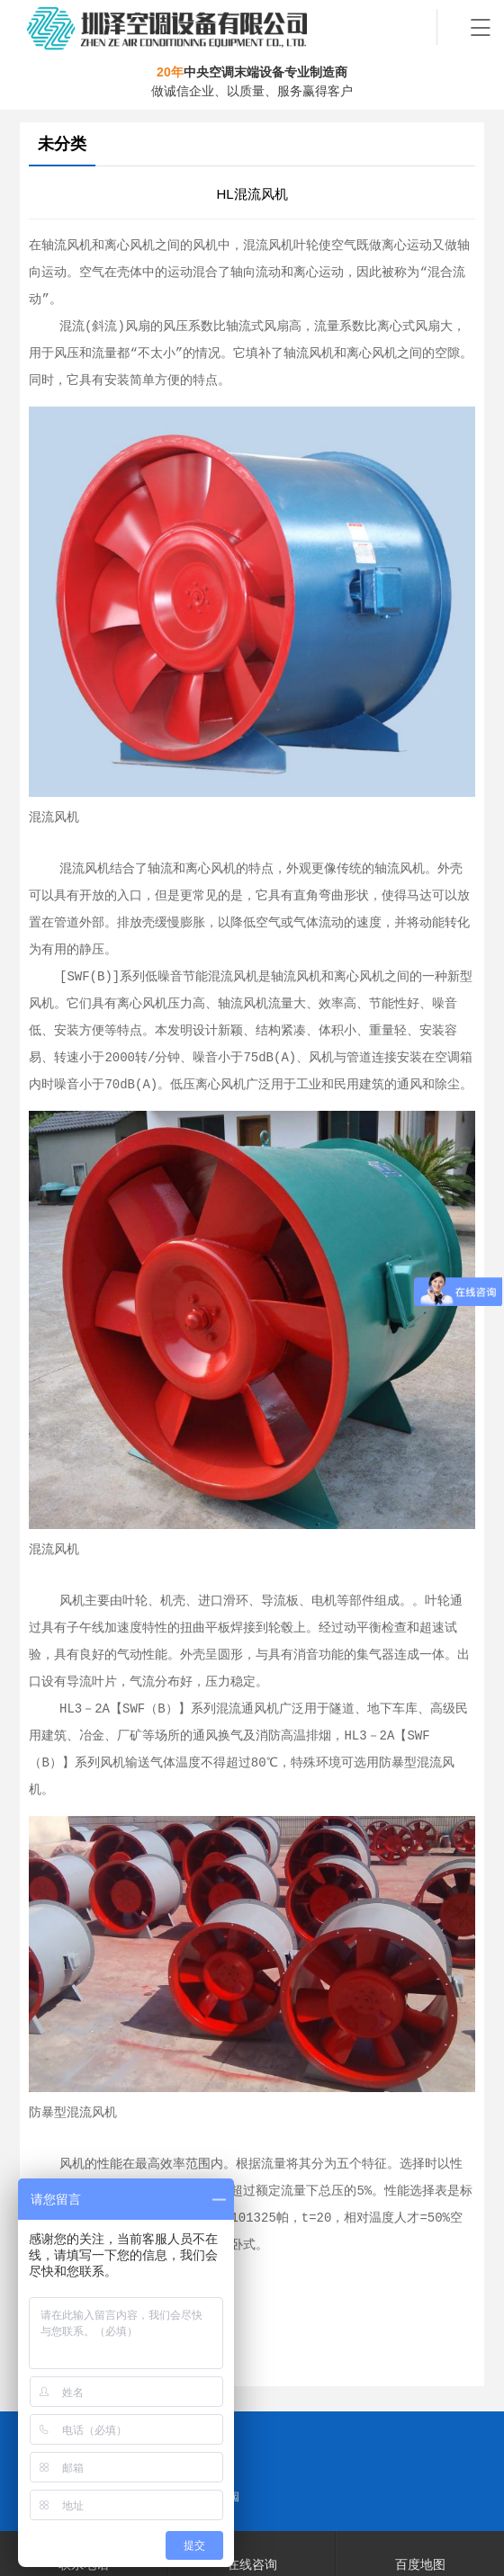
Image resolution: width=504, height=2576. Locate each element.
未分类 (62, 144)
